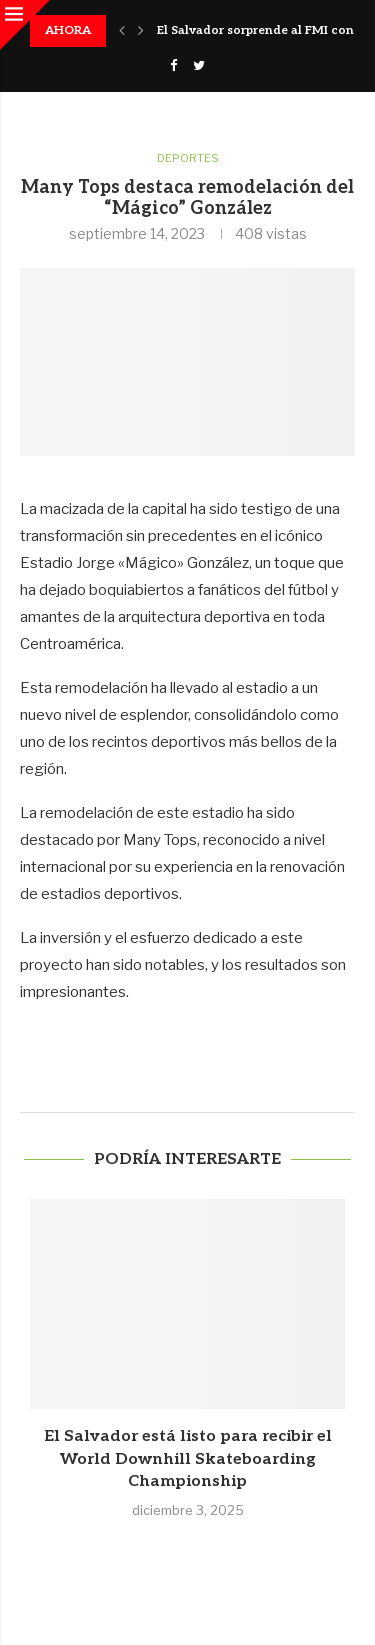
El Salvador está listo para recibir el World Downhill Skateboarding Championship (188, 1459)
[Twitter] (199, 65)
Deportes (188, 158)
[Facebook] (173, 65)
